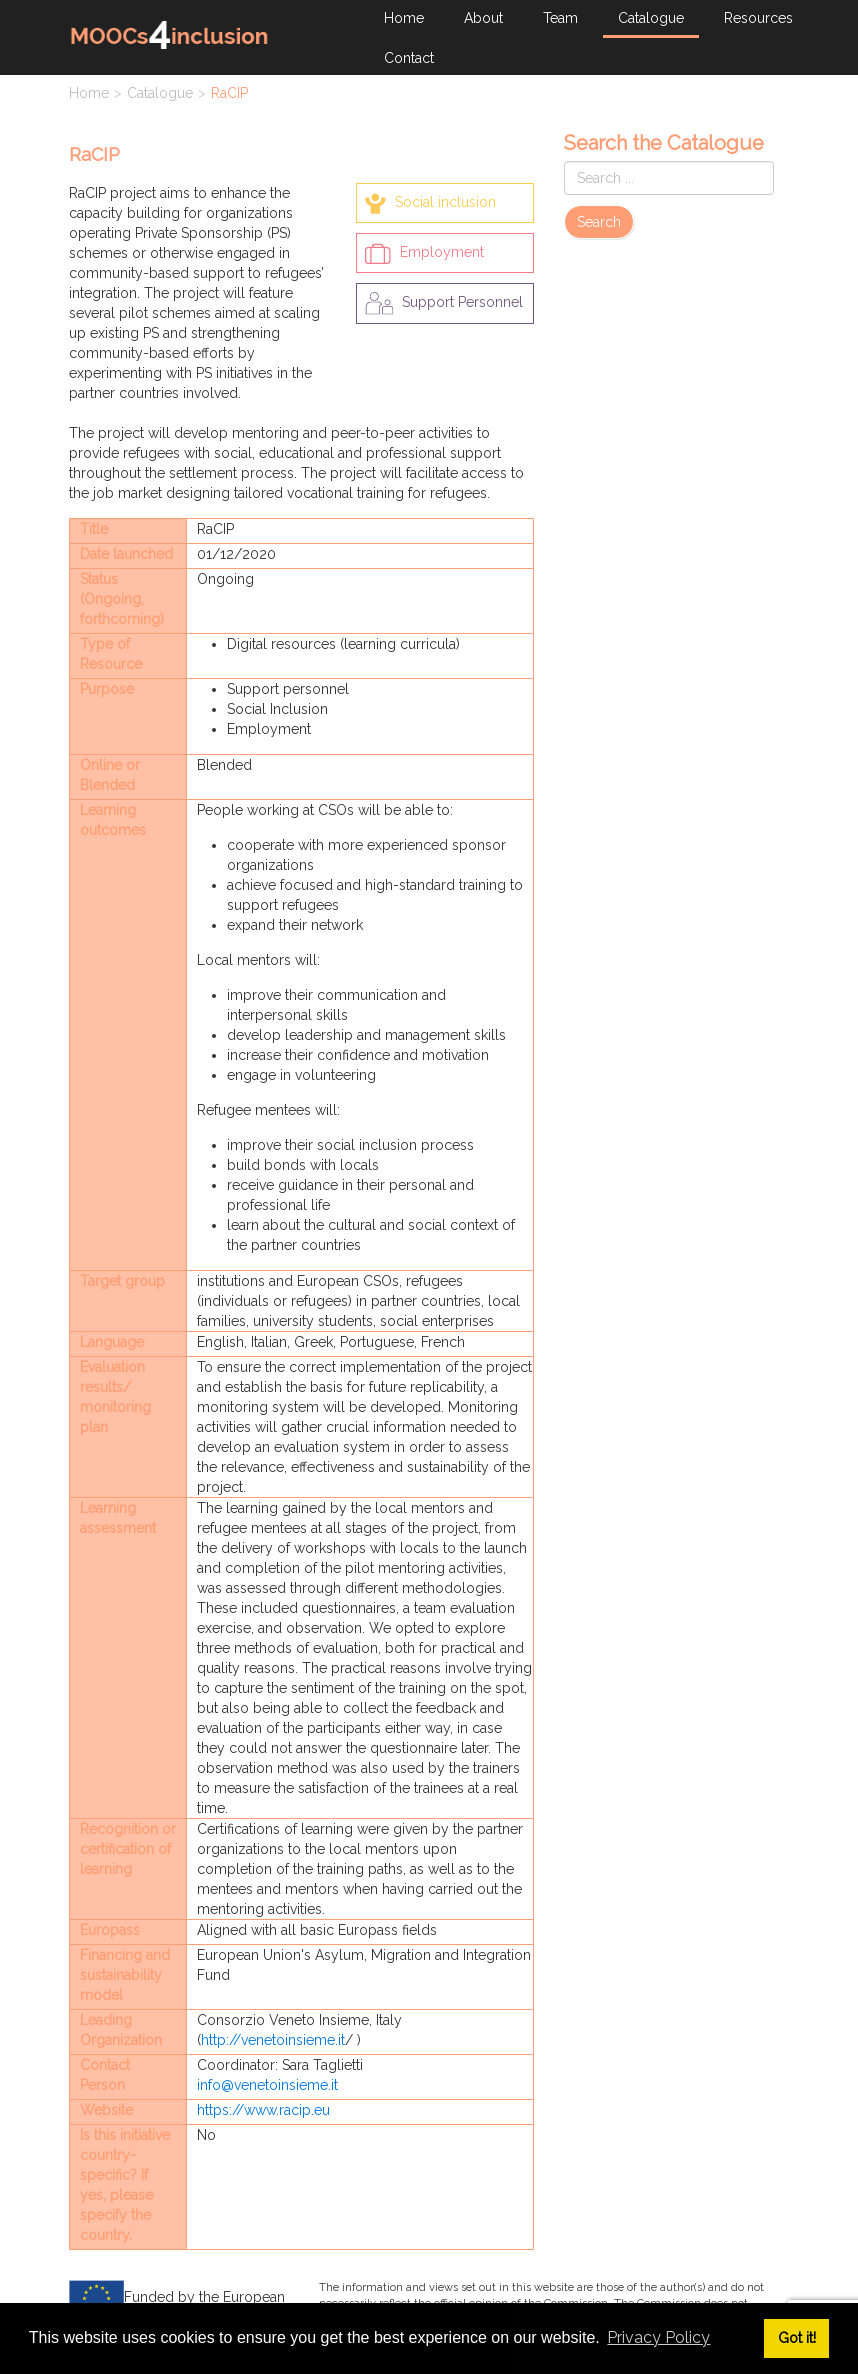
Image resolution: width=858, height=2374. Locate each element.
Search (599, 222)
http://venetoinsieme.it (273, 2040)
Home (89, 93)
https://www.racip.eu (263, 2110)
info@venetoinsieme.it (267, 2085)
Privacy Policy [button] (658, 2337)
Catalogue (160, 93)
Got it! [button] (797, 2337)
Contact (409, 58)
